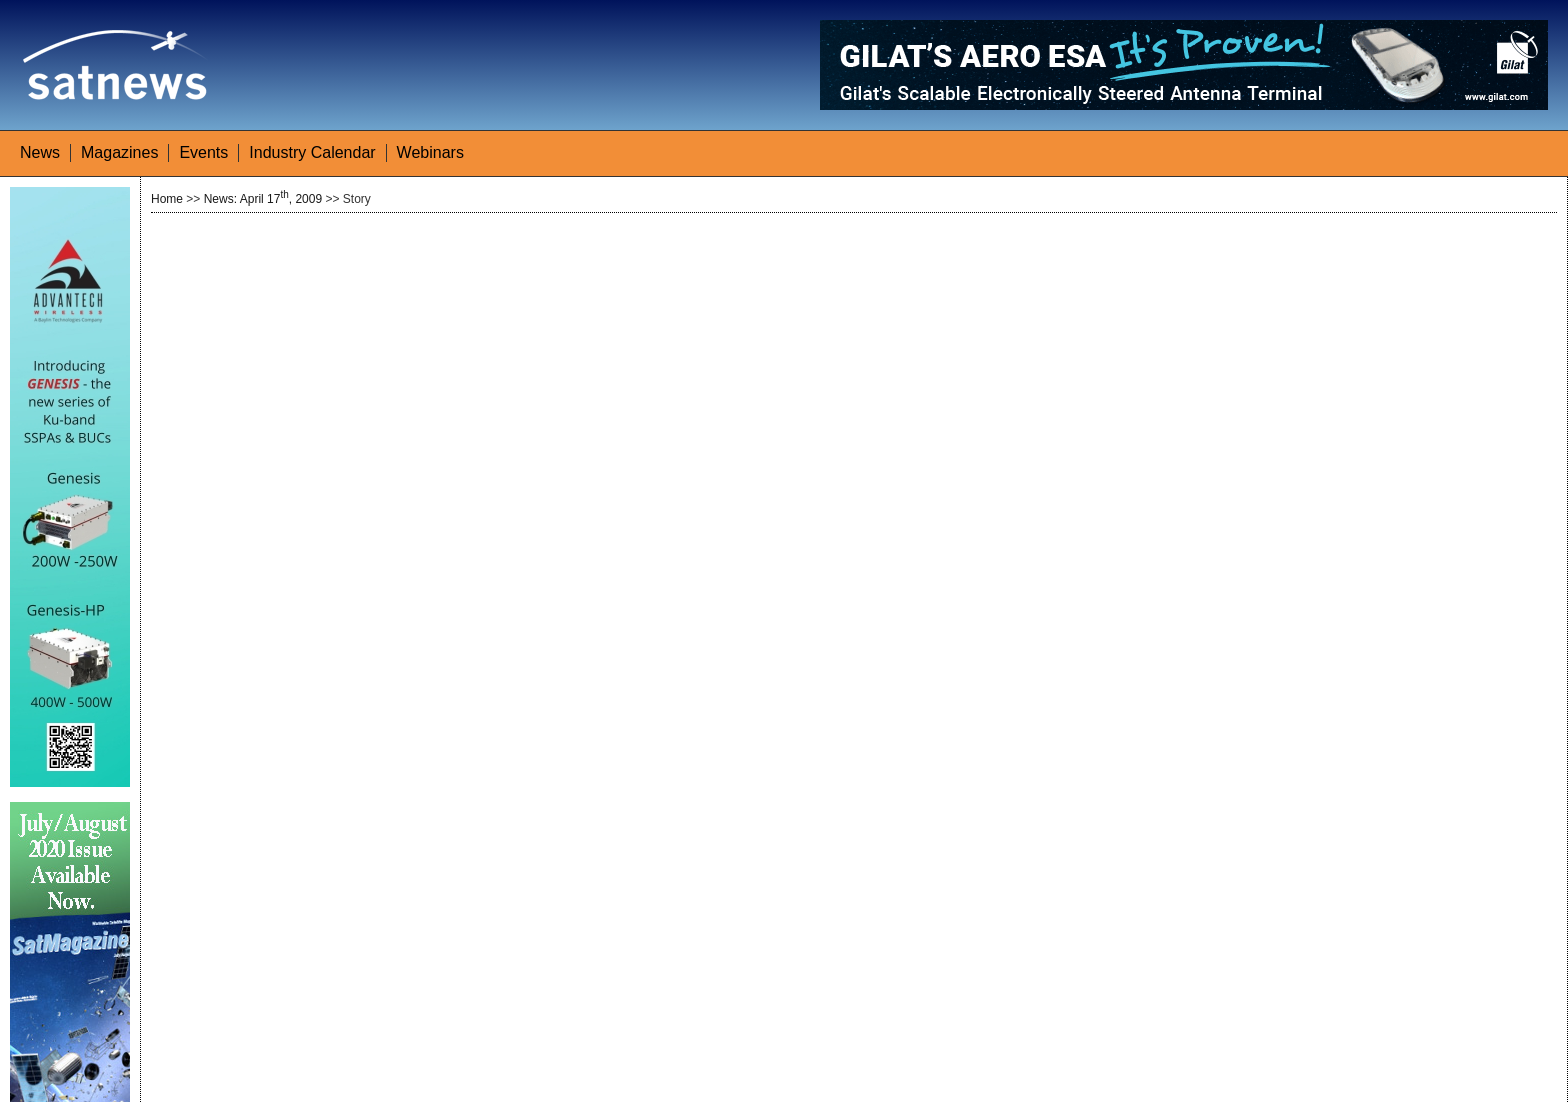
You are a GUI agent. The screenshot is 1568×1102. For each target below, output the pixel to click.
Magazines (119, 152)
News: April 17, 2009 (263, 199)
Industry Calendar (312, 152)
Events (203, 152)
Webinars (430, 152)
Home (167, 199)
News (40, 152)
